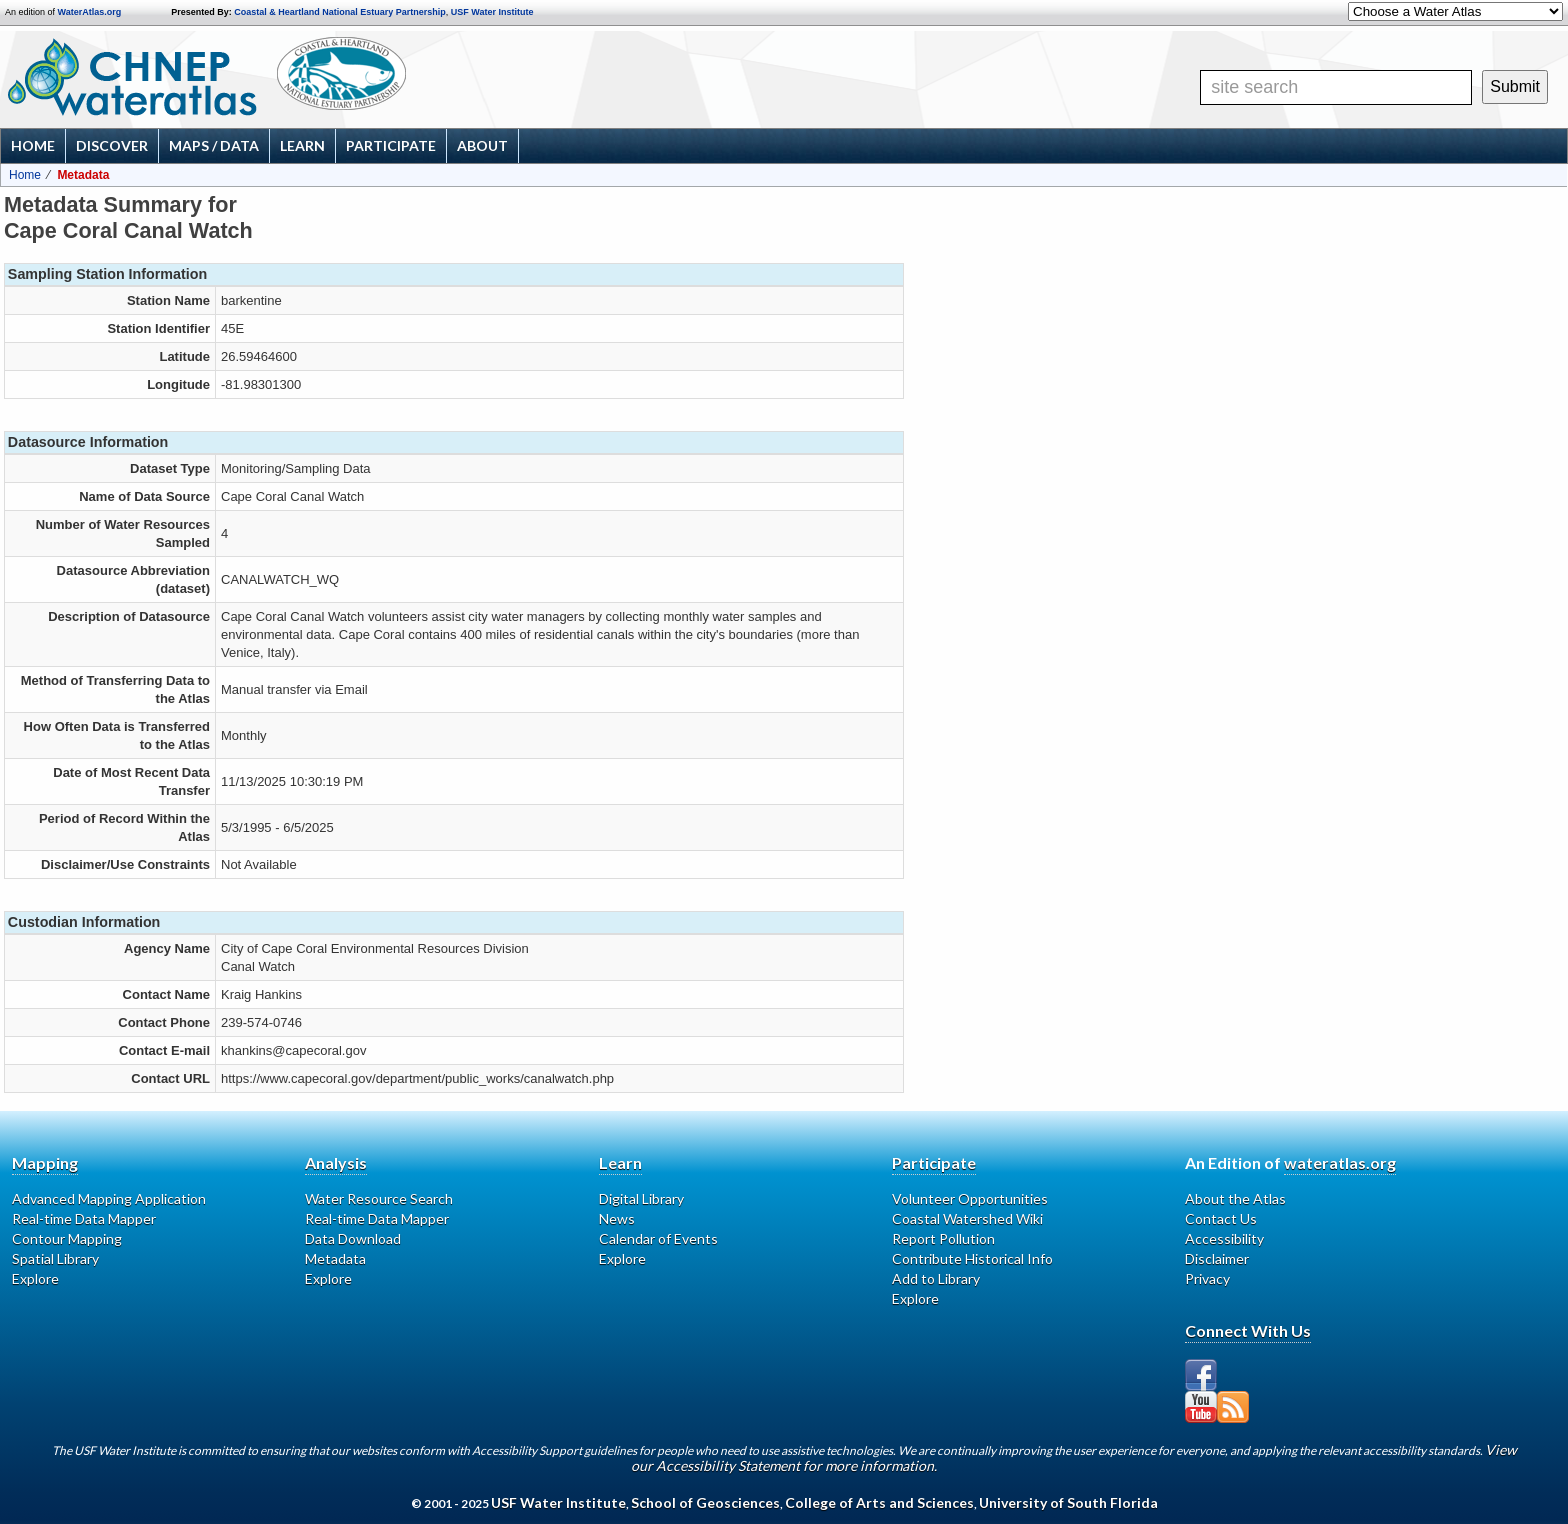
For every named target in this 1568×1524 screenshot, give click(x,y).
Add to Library (936, 1278)
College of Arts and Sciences (879, 1502)
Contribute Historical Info (972, 1258)
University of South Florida (1068, 1502)
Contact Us (1221, 1218)
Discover (112, 145)
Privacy (1207, 1278)
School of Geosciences (705, 1502)
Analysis (336, 1162)
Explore (35, 1278)
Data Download (353, 1238)
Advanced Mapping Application (109, 1198)
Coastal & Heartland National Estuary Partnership (340, 12)
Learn (302, 145)
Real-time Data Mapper (84, 1218)
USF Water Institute (492, 12)
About (482, 145)
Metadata (335, 1258)
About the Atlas (1235, 1198)
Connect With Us (1248, 1330)
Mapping (45, 1162)
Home (33, 145)
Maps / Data (214, 145)
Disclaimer (1217, 1258)
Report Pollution (943, 1238)
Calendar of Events (658, 1238)
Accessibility (1224, 1238)
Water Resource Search (379, 1198)
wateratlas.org (1340, 1162)
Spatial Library (55, 1258)
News (617, 1218)
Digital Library (641, 1198)
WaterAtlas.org (90, 12)
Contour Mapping (67, 1238)
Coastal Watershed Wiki (967, 1218)
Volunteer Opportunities (970, 1198)
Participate (391, 145)
